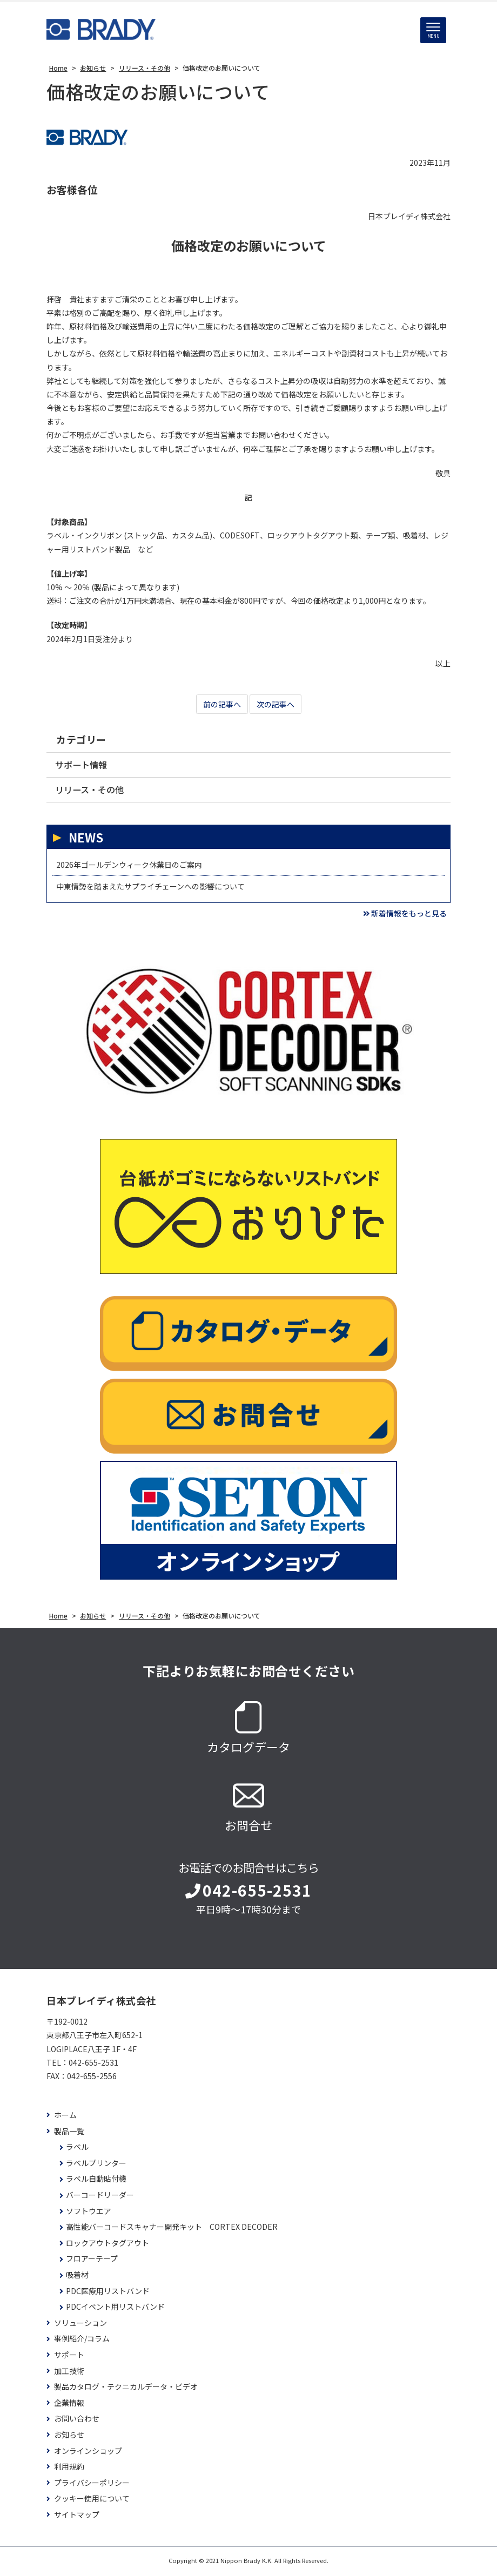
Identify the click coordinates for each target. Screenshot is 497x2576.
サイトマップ (76, 2517)
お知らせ (69, 2437)
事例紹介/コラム (82, 2341)
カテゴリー (81, 739)
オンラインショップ (88, 2453)
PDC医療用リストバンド (108, 2293)
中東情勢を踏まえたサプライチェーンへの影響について (150, 889)
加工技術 (69, 2373)
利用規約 (69, 2469)
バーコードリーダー (100, 2198)
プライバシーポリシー (92, 2485)
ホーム (65, 2118)
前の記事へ (222, 704)
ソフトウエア (88, 2213)
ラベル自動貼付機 (96, 2181)
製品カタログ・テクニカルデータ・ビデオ (126, 2389)
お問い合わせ (76, 2421)
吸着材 (77, 2277)
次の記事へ (275, 704)
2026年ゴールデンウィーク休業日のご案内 (129, 866)
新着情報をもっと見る (405, 916)
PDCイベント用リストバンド (115, 2309)
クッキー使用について (92, 2501)
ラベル (77, 2150)
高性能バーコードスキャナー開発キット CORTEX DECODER (172, 2229)
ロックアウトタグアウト (107, 2245)
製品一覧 (69, 2133)
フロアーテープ (92, 2261)
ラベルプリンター (96, 2165)
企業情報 (69, 2405)
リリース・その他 (92, 791)
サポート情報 (83, 765)
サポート (69, 2357)
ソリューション (80, 2325)
